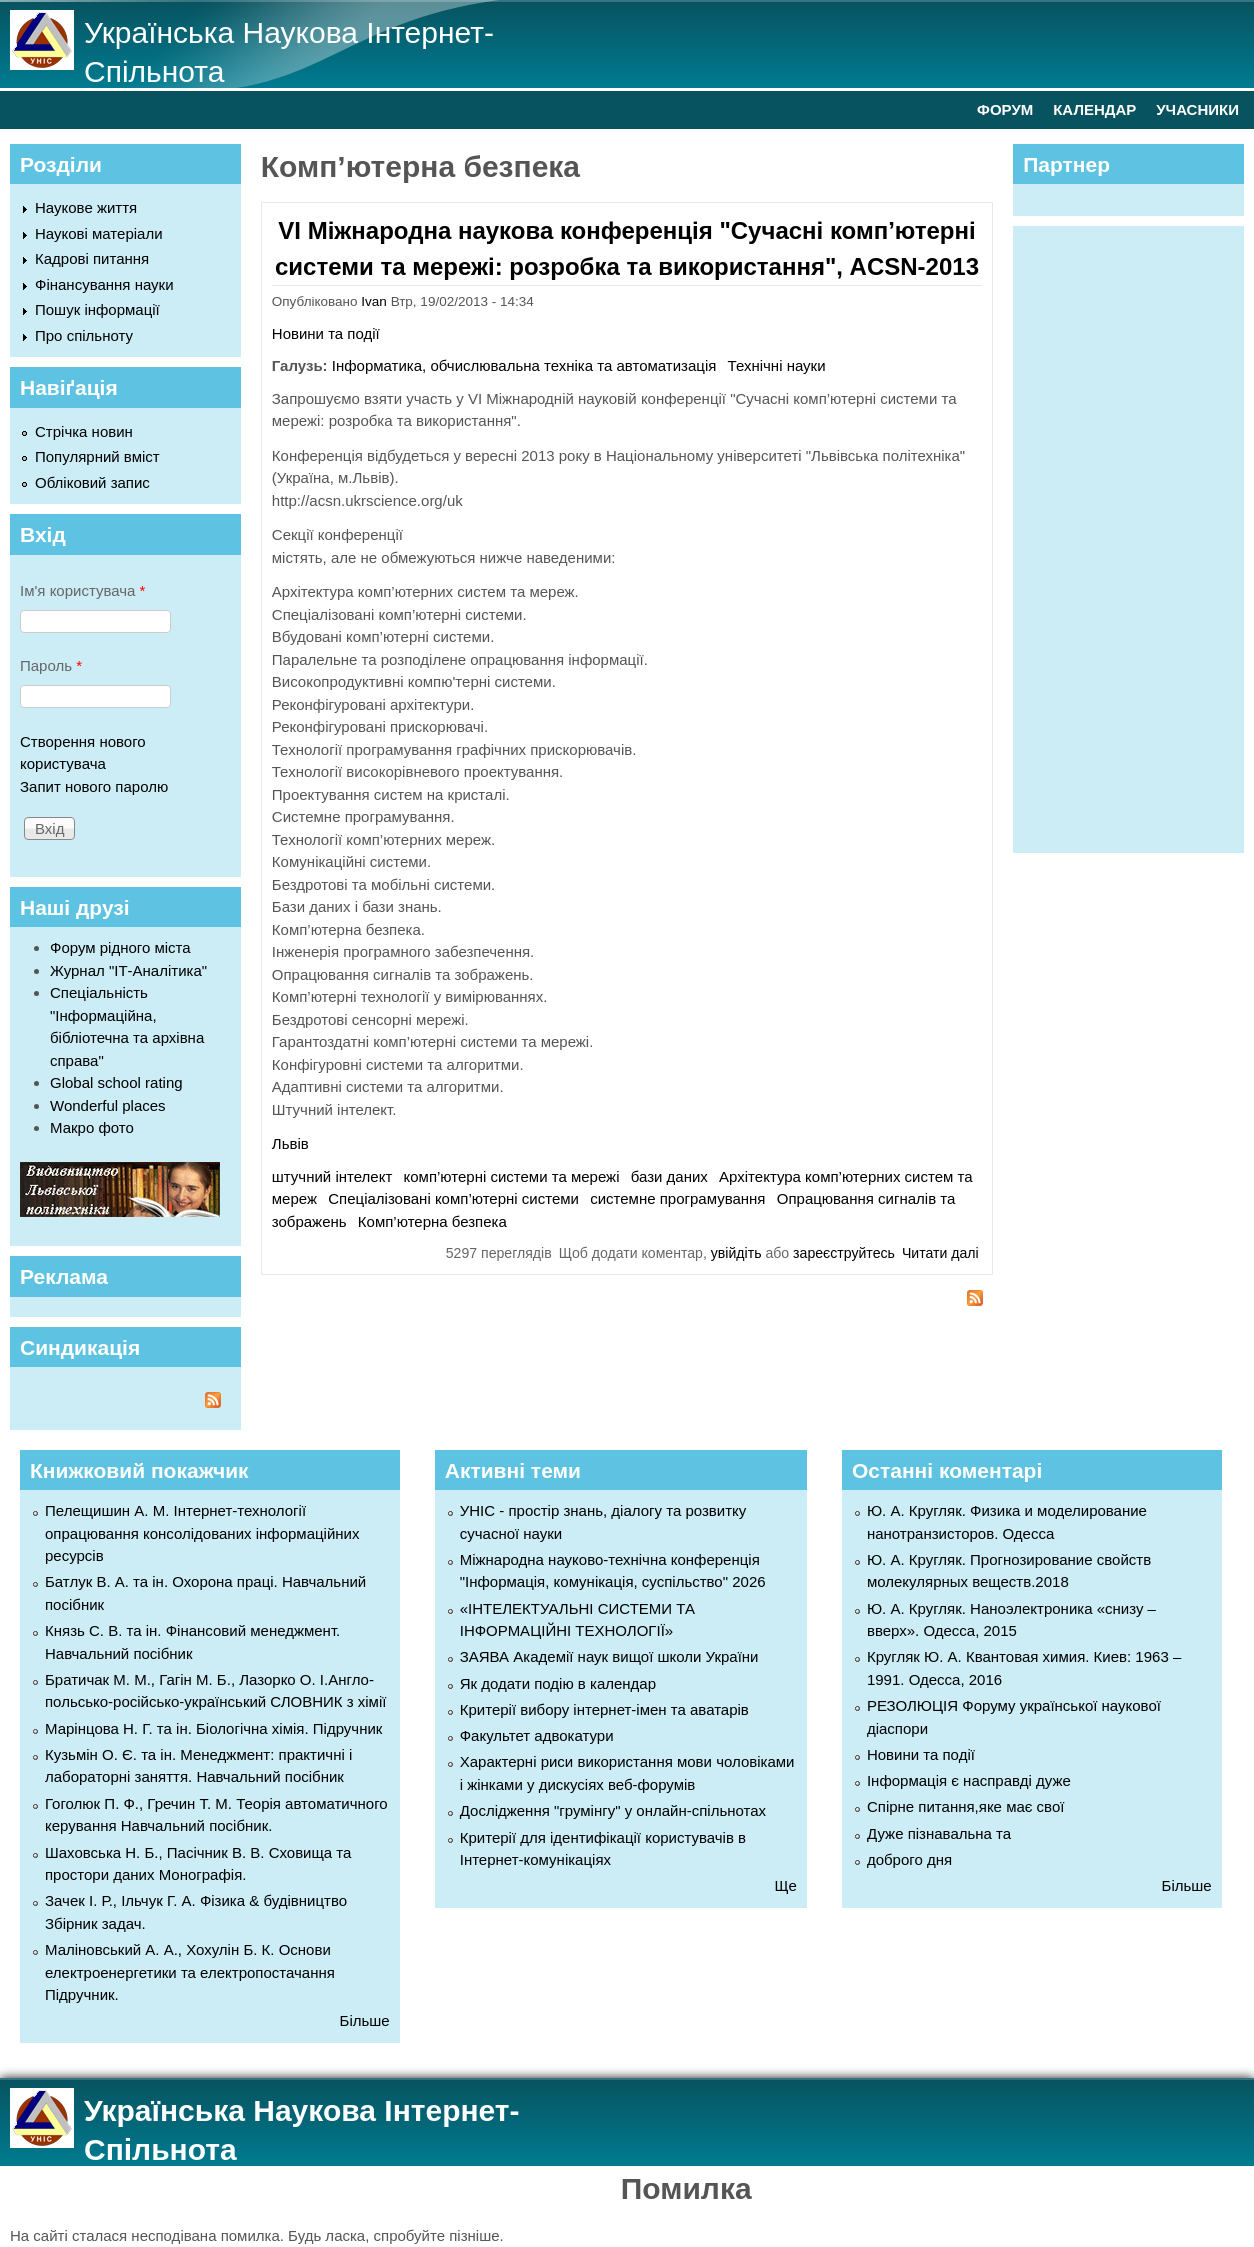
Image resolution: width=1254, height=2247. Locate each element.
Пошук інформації (97, 309)
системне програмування (677, 1198)
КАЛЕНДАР (1094, 109)
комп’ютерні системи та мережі (512, 1176)
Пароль (51, 665)
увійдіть (736, 1253)
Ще (786, 1885)
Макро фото (92, 1127)
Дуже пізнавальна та (939, 1833)
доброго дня (909, 1859)
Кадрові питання (92, 258)
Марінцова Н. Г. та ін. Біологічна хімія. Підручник (213, 1728)
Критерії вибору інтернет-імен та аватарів (604, 1709)
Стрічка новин (84, 431)
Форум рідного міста (120, 947)
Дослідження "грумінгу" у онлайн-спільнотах (613, 1810)
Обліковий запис (92, 482)
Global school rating (116, 1082)
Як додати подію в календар (558, 1683)
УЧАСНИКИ (1197, 109)
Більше (365, 2020)
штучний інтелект (332, 1176)
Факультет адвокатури (537, 1735)
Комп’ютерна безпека (432, 1221)
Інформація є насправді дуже (969, 1780)
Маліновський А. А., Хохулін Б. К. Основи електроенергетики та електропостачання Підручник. (190, 1972)
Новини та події (326, 333)
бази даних (669, 1176)
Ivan (374, 301)
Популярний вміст (97, 456)
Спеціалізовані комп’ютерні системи (453, 1198)
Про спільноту (84, 335)
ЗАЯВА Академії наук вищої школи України (609, 1656)
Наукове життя (86, 207)
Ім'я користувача (82, 590)
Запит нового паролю (94, 786)
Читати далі (940, 1253)
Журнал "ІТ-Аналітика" (128, 970)
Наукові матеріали (99, 233)
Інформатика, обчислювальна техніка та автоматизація (524, 365)
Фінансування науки (104, 284)
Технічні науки (777, 365)
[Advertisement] (1138, 536)
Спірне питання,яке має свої (965, 1806)
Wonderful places (108, 1105)
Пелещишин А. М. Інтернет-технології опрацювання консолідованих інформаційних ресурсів (202, 1533)
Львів (290, 1143)
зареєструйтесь (844, 1253)
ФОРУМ (1005, 109)
